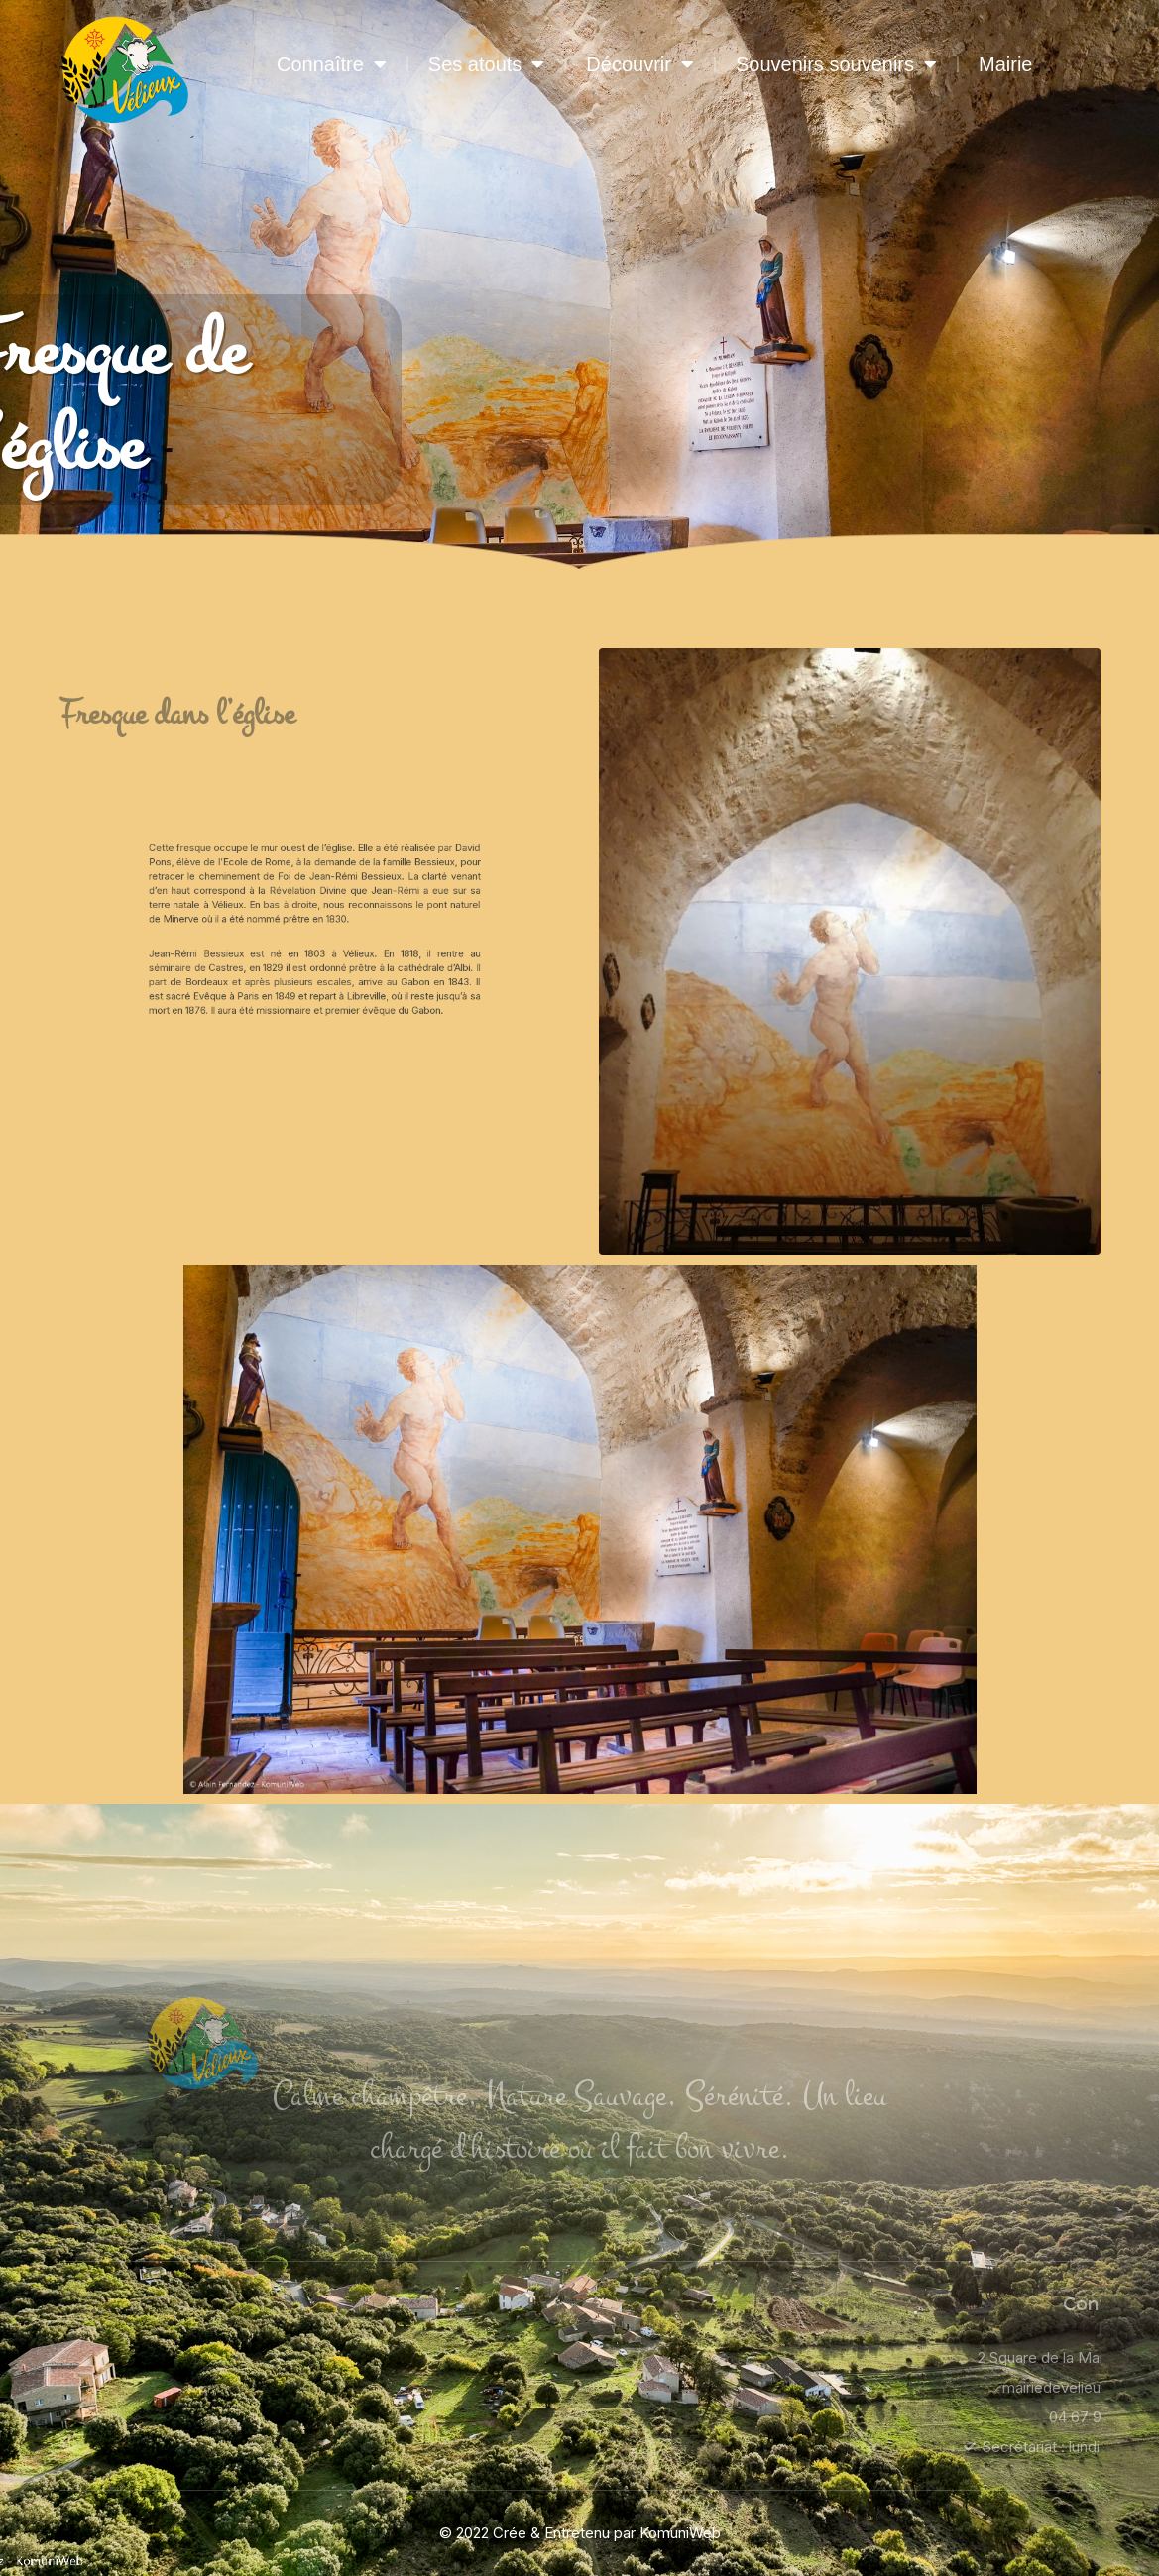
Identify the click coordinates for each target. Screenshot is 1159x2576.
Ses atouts (486, 64)
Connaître (332, 64)
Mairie (1005, 64)
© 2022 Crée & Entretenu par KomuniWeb (580, 2532)
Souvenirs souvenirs (836, 64)
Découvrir (640, 64)
